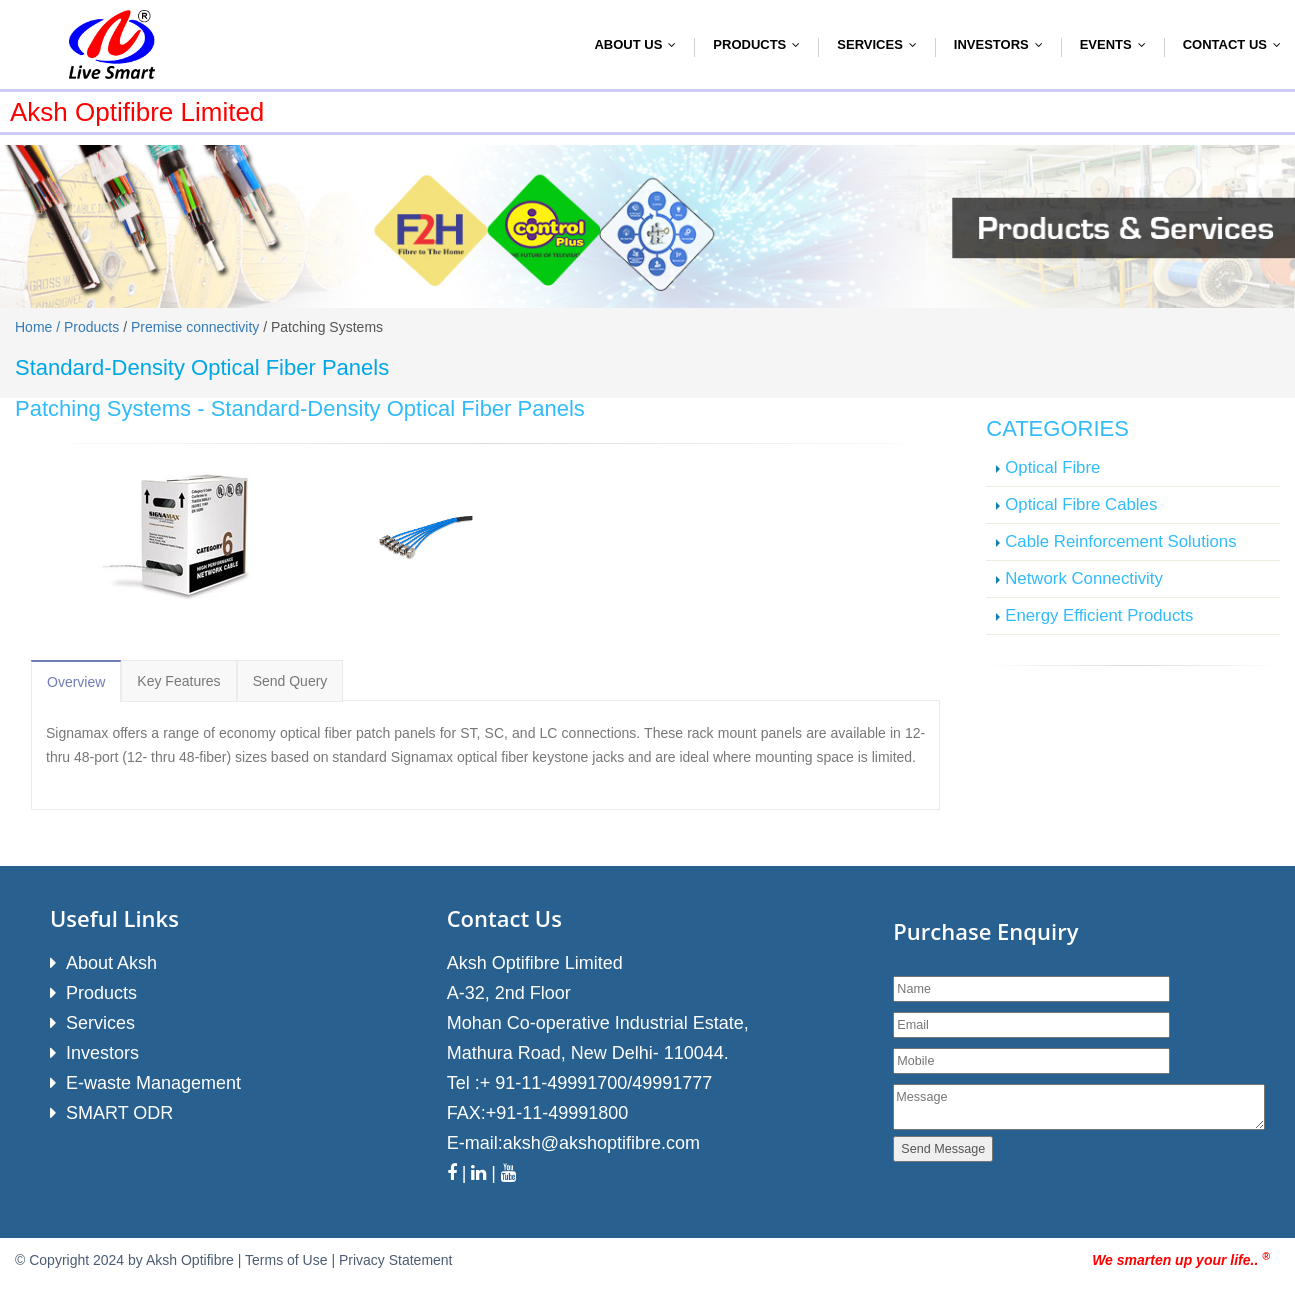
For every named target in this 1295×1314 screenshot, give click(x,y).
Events (1117, 44)
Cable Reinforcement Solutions (1120, 541)
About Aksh (111, 963)
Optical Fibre (1052, 467)
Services (881, 44)
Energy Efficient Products (1099, 615)
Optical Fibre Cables (1081, 504)
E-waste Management (153, 1083)
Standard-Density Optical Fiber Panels (398, 408)
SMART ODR (119, 1113)
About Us (639, 44)
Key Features (178, 681)
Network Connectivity (1084, 578)
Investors (1003, 44)
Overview (76, 682)
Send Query (290, 681)
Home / (39, 327)
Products (761, 44)
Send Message (943, 1149)
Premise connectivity (195, 327)
